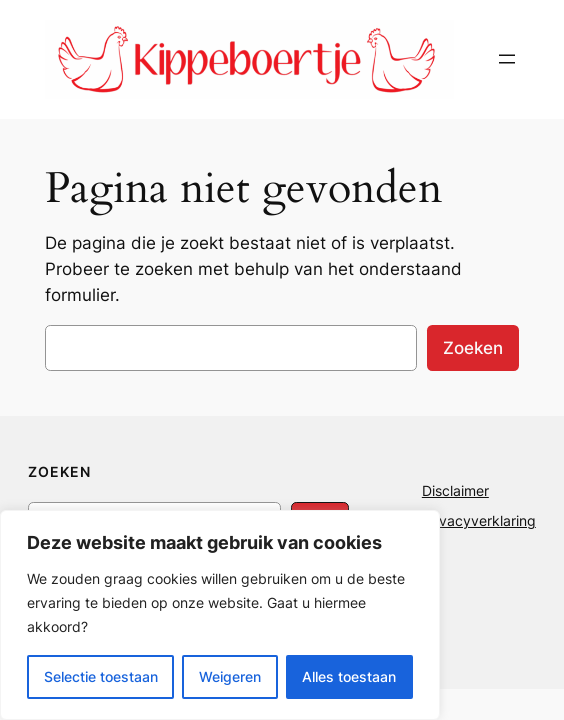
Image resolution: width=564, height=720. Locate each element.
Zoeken (473, 348)
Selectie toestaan (101, 676)
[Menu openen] (507, 59)
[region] (220, 615)
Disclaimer (455, 490)
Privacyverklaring (479, 520)
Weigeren (230, 676)
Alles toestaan (349, 676)
